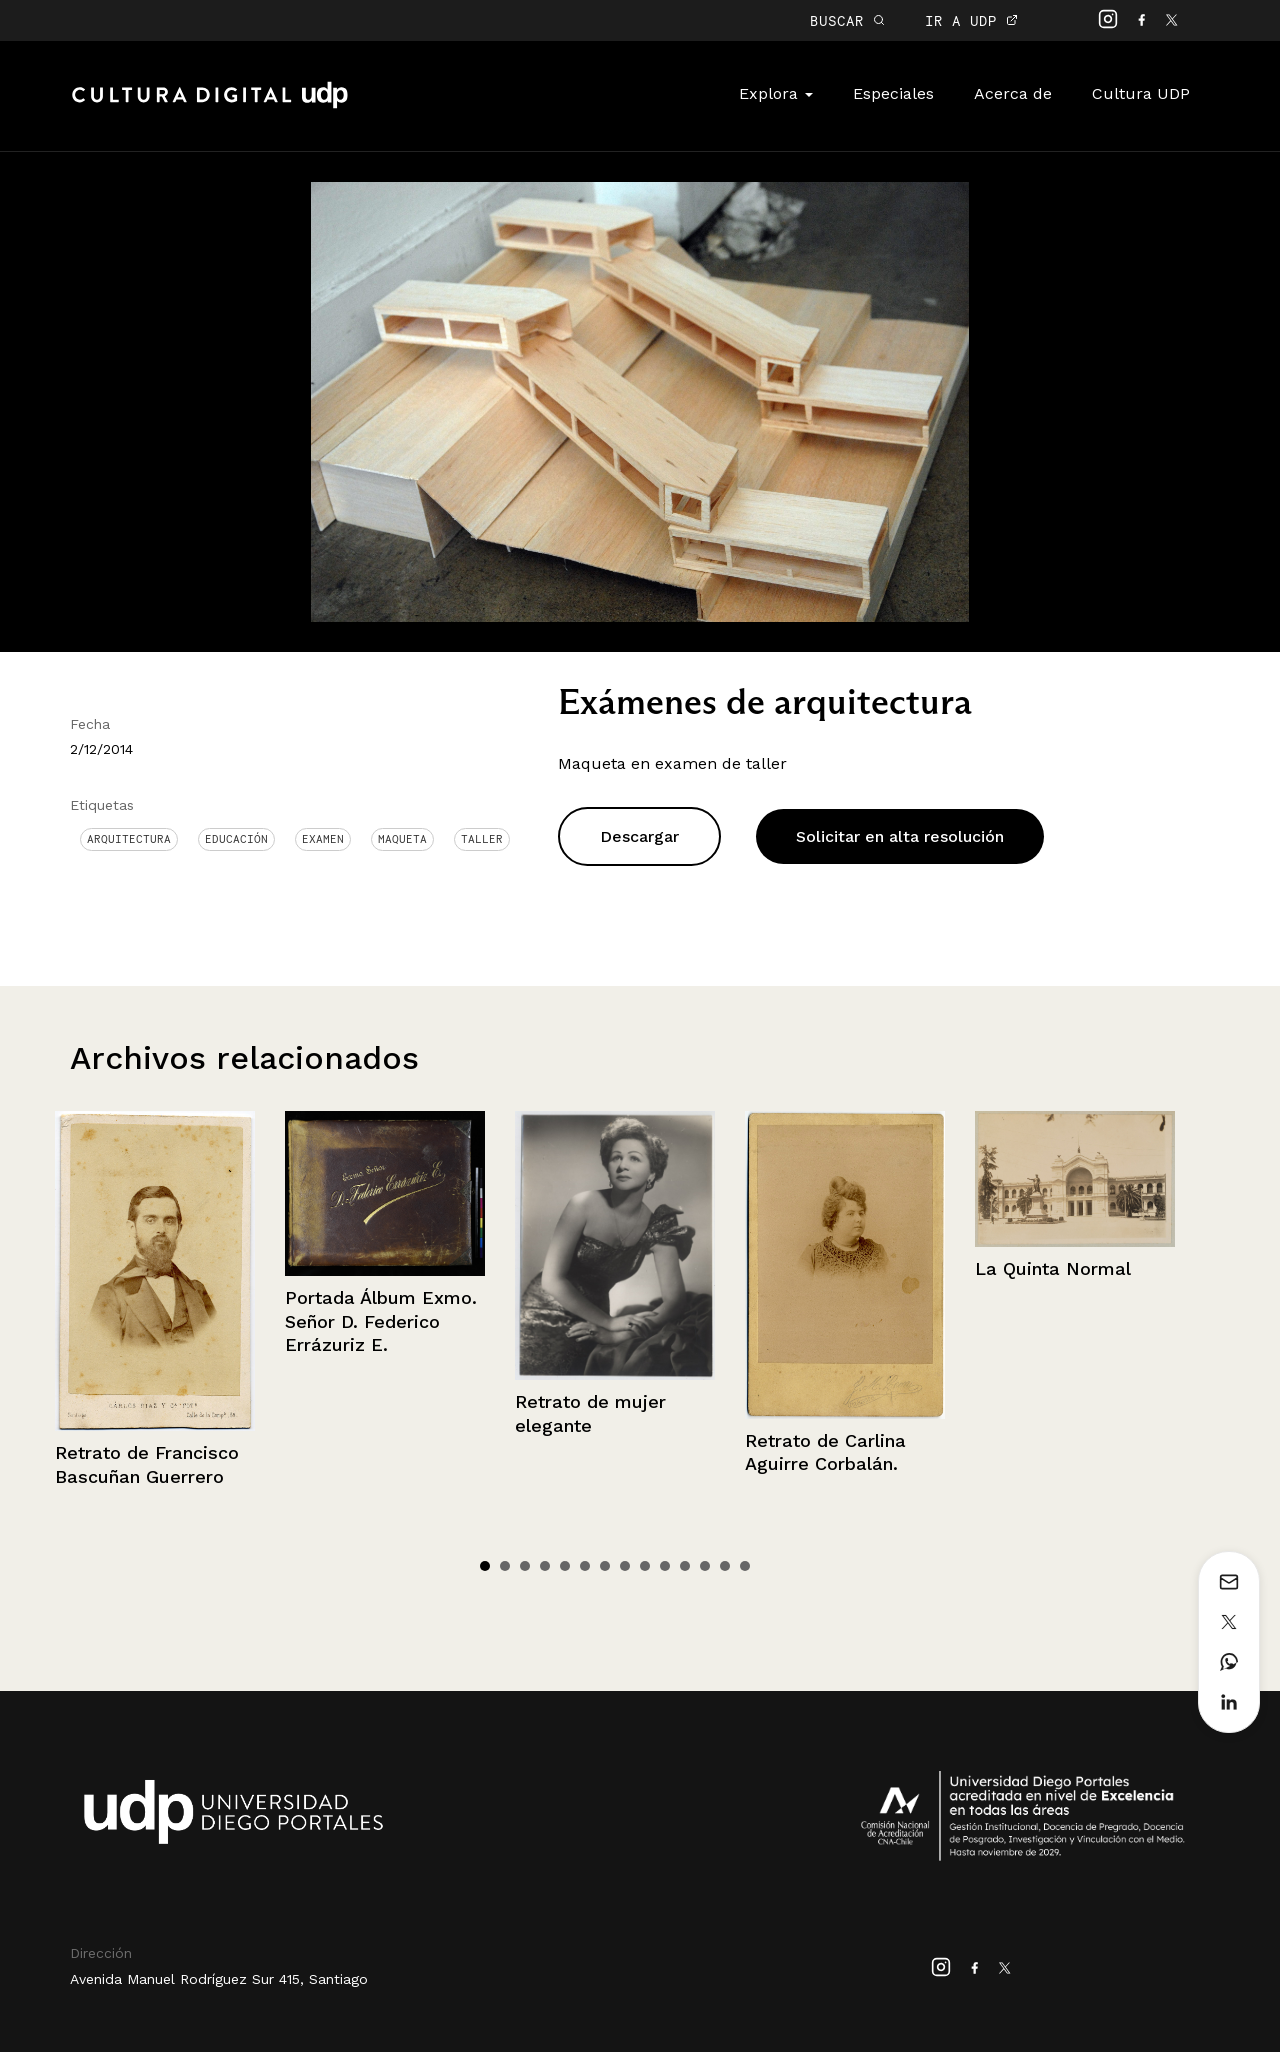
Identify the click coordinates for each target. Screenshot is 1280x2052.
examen (323, 839)
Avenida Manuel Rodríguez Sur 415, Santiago (219, 1979)
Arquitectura (129, 839)
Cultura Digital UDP (210, 106)
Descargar (639, 836)
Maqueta (402, 839)
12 (705, 1566)
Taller (482, 839)
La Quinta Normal (1053, 1268)
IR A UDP (971, 20)
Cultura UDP (1141, 93)
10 (665, 1566)
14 (745, 1566)
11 (685, 1566)
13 (725, 1566)
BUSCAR (847, 20)
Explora (776, 93)
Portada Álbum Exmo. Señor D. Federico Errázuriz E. (381, 1321)
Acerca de (1013, 93)
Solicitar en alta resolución (900, 836)
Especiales (893, 93)
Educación (236, 839)
